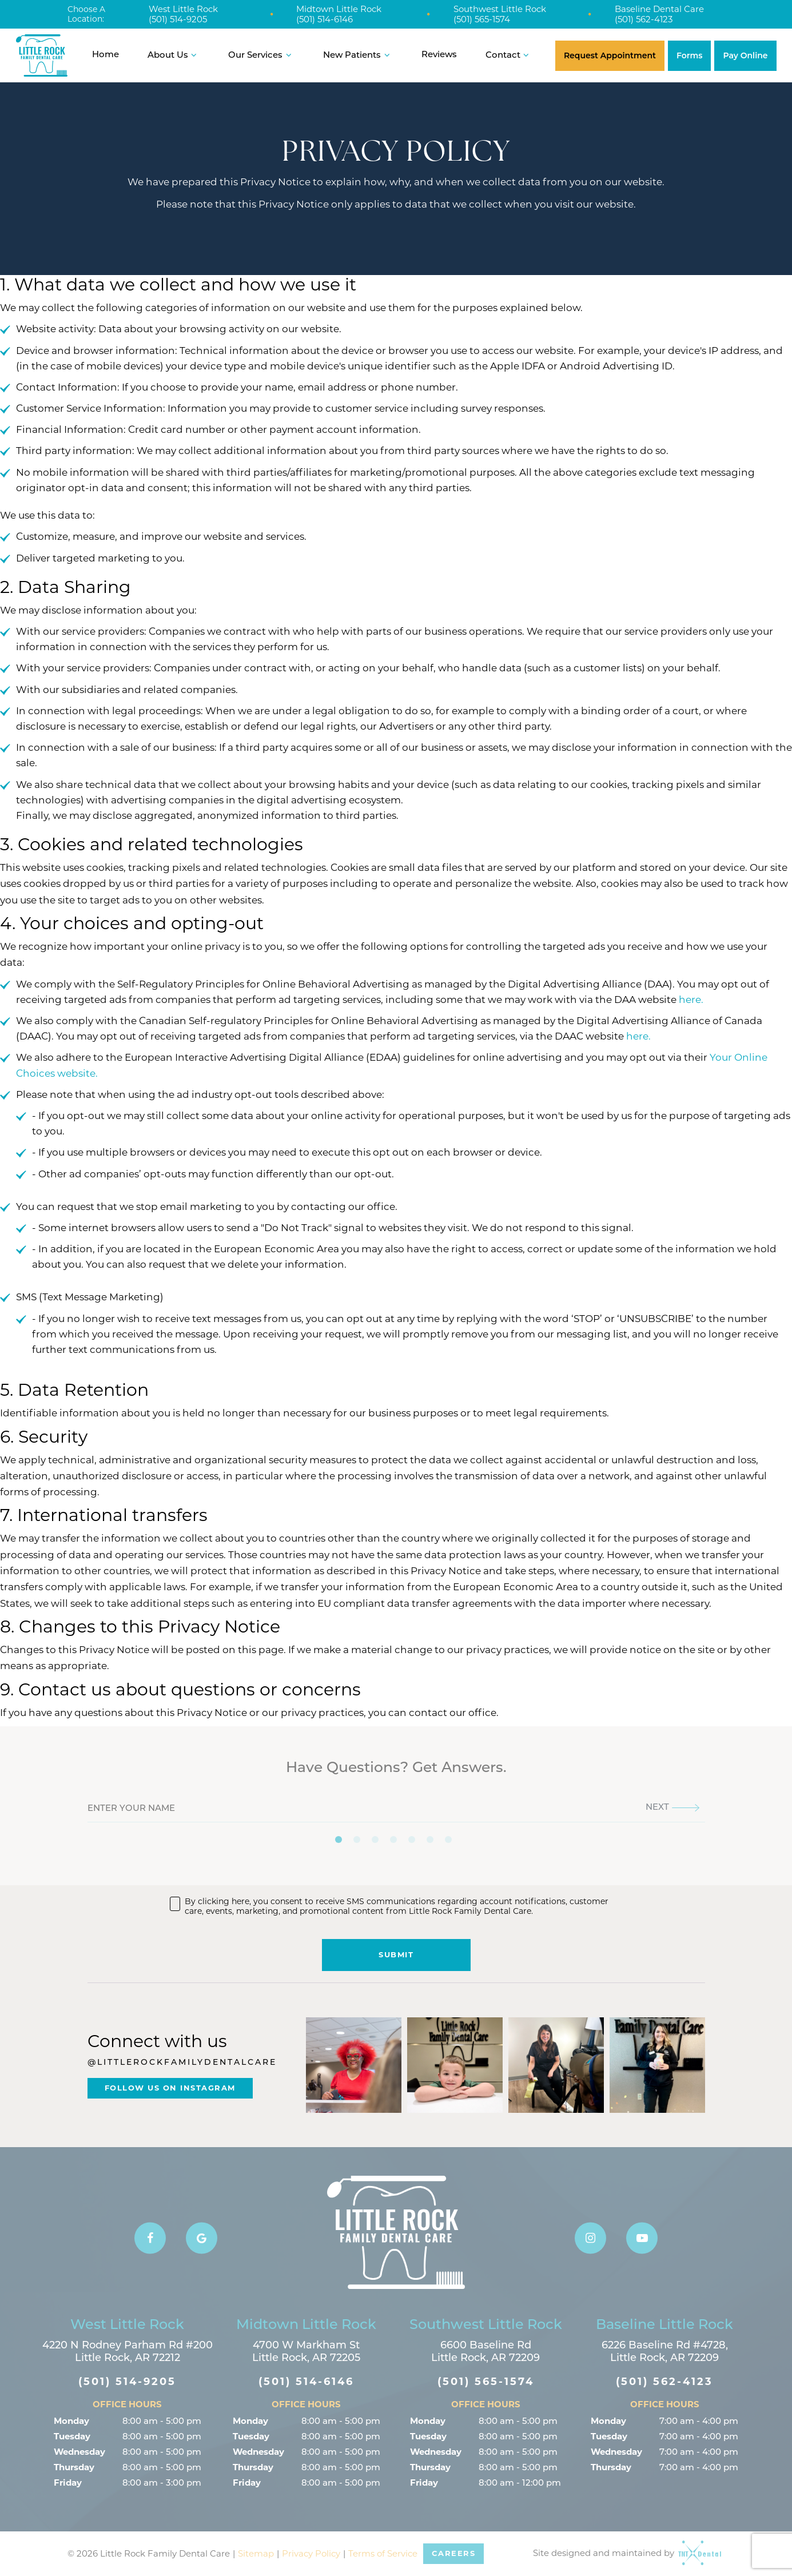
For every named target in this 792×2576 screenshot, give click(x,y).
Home (105, 55)
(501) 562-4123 (643, 19)
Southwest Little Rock (499, 9)
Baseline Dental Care (659, 9)
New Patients (358, 55)
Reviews (439, 55)
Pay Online (745, 55)
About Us (174, 55)
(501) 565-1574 (481, 19)
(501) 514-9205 (178, 19)
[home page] (41, 55)
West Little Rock (183, 9)
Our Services (261, 55)
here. (691, 999)
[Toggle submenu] (194, 55)
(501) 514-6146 (324, 19)
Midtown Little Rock (338, 9)
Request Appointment (610, 55)
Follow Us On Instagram (170, 2087)
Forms (689, 55)
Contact (508, 55)
